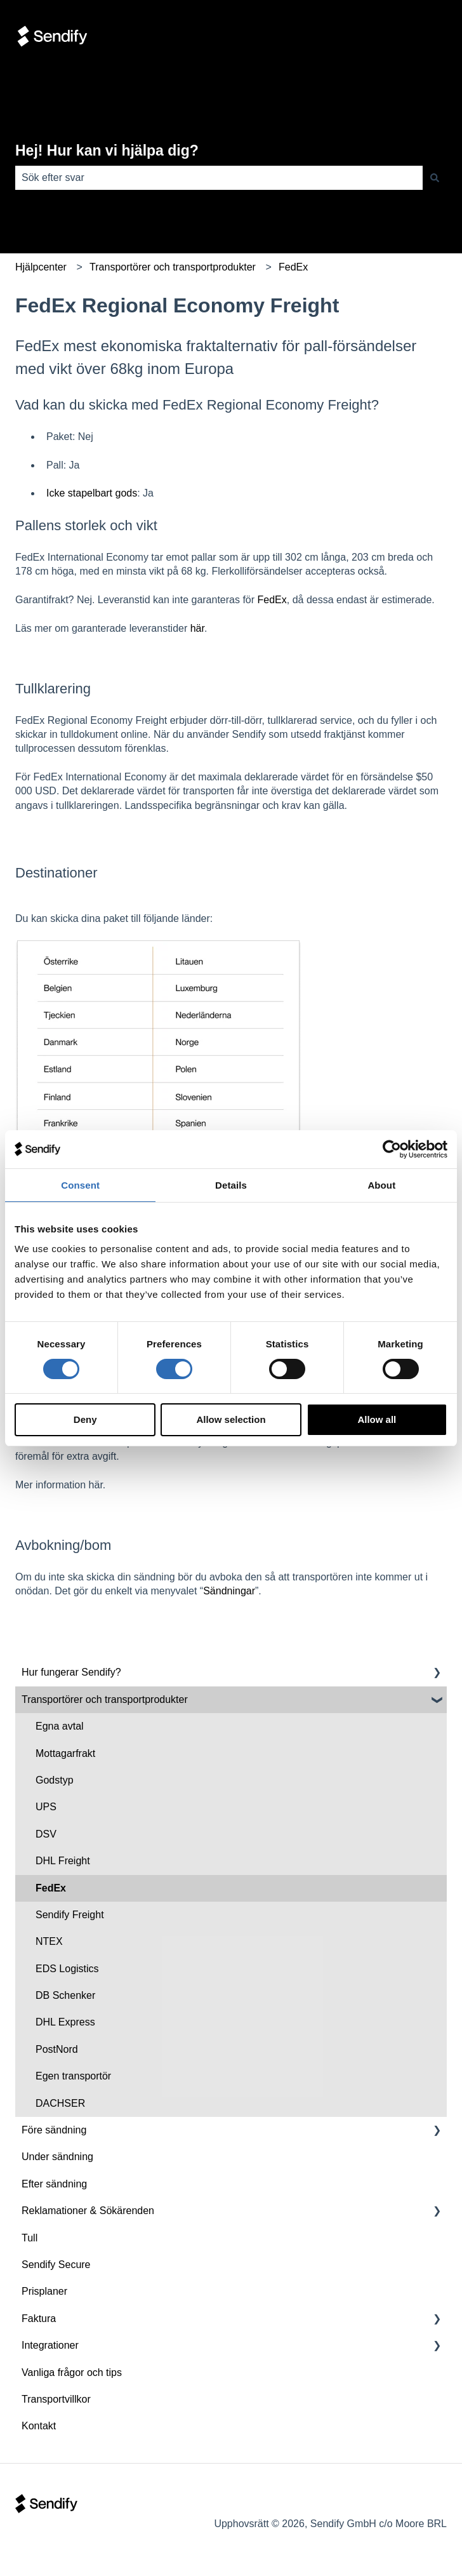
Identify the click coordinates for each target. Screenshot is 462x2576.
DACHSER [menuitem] (60, 2103)
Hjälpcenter (41, 267)
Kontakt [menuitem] (39, 2425)
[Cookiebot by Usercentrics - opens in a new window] (391, 1149)
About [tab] (381, 1185)
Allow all (376, 1419)
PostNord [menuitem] (57, 2049)
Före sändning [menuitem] (54, 2130)
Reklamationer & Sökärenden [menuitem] (88, 2210)
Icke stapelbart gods (91, 493)
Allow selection (230, 1419)
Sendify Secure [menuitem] (56, 2264)
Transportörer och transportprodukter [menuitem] (105, 1699)
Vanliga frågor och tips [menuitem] (72, 2372)
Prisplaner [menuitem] (44, 2291)
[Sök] (435, 178)
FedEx (293, 267)
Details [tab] (231, 1185)
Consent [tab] (80, 1185)
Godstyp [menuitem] (55, 1780)
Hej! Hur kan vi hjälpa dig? (107, 150)
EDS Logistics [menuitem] (67, 1968)
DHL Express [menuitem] (65, 2022)
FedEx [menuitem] (51, 1888)
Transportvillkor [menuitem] (56, 2399)
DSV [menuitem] (46, 1834)
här (197, 628)
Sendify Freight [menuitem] (70, 1914)
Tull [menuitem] (29, 2237)
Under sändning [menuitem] (57, 2156)
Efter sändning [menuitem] (54, 2184)
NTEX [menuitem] (49, 1941)
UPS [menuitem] (46, 1806)
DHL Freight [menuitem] (63, 1860)
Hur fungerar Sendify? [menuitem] (71, 1672)
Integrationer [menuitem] (50, 2345)
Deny (85, 1419)
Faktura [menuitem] (39, 2318)
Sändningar (229, 1590)
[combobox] (219, 178)
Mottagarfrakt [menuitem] (65, 1753)
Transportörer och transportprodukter (172, 267)
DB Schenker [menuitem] (65, 1995)
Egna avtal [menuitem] (60, 1726)
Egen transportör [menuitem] (73, 2076)
